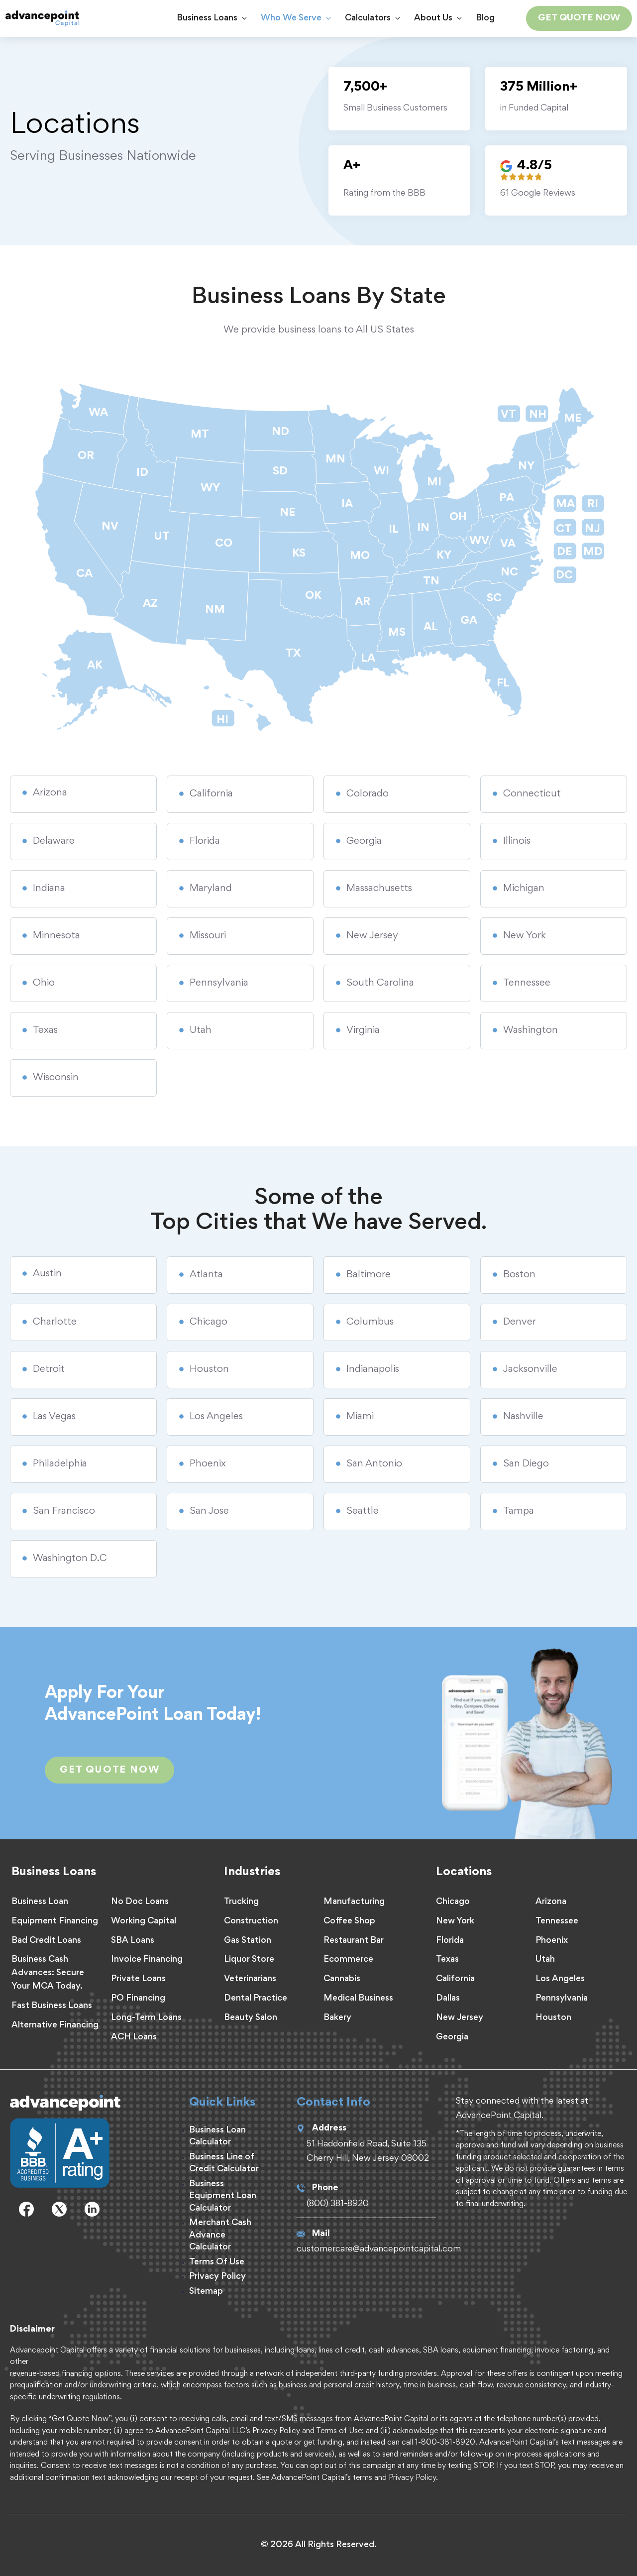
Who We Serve (300, 18)
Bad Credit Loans (46, 1941)
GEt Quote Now (109, 1770)
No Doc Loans (140, 1902)
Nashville (523, 1416)
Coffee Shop (349, 1921)
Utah (201, 1030)
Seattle (362, 1511)
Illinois (517, 841)
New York (524, 935)
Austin (47, 1273)
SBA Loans (132, 1941)
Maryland (211, 888)
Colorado (367, 793)
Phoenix (208, 1463)
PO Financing (138, 1999)
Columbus (370, 1322)
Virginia (363, 1030)
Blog (485, 18)
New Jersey (372, 935)
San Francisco (64, 1511)
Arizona (50, 792)
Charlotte (55, 1322)
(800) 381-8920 (338, 2204)
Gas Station (247, 1941)
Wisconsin (56, 1077)
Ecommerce (348, 1960)
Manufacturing (354, 1902)
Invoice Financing (147, 1960)
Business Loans (216, 18)
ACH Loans (134, 2037)
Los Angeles (216, 1416)
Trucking (241, 1902)
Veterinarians (250, 1979)
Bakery (337, 2018)
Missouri (208, 935)
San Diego (526, 1463)
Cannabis (341, 1979)
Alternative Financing (55, 2025)
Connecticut (532, 793)
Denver (519, 1322)
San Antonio (374, 1463)
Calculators (377, 18)
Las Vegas (54, 1416)
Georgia (364, 841)
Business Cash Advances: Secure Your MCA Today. (47, 1973)
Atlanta (206, 1274)
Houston (209, 1369)
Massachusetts (379, 888)
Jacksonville (530, 1369)
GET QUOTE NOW (579, 18)
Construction (251, 1921)
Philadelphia (60, 1463)
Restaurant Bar (353, 1941)
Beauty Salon (250, 2018)
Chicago (208, 1322)
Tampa (518, 1511)
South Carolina (380, 983)
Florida (205, 841)
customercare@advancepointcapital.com (379, 2249)
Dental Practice (255, 1999)
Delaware (54, 841)
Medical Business (358, 1999)
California (211, 793)
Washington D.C (70, 1558)
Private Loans (138, 1979)
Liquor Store (249, 1960)
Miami (360, 1416)
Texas (45, 1030)
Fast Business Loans (51, 2006)
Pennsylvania (219, 983)
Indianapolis (372, 1369)
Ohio (44, 983)
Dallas (448, 1999)
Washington (530, 1030)
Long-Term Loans (146, 2018)
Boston (519, 1274)
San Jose (209, 1511)
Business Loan (39, 1902)
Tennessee (526, 983)
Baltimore (368, 1274)
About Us (442, 18)
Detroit (49, 1369)
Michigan (523, 888)
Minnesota (56, 935)
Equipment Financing (54, 1921)
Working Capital (143, 1921)
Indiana (49, 888)
